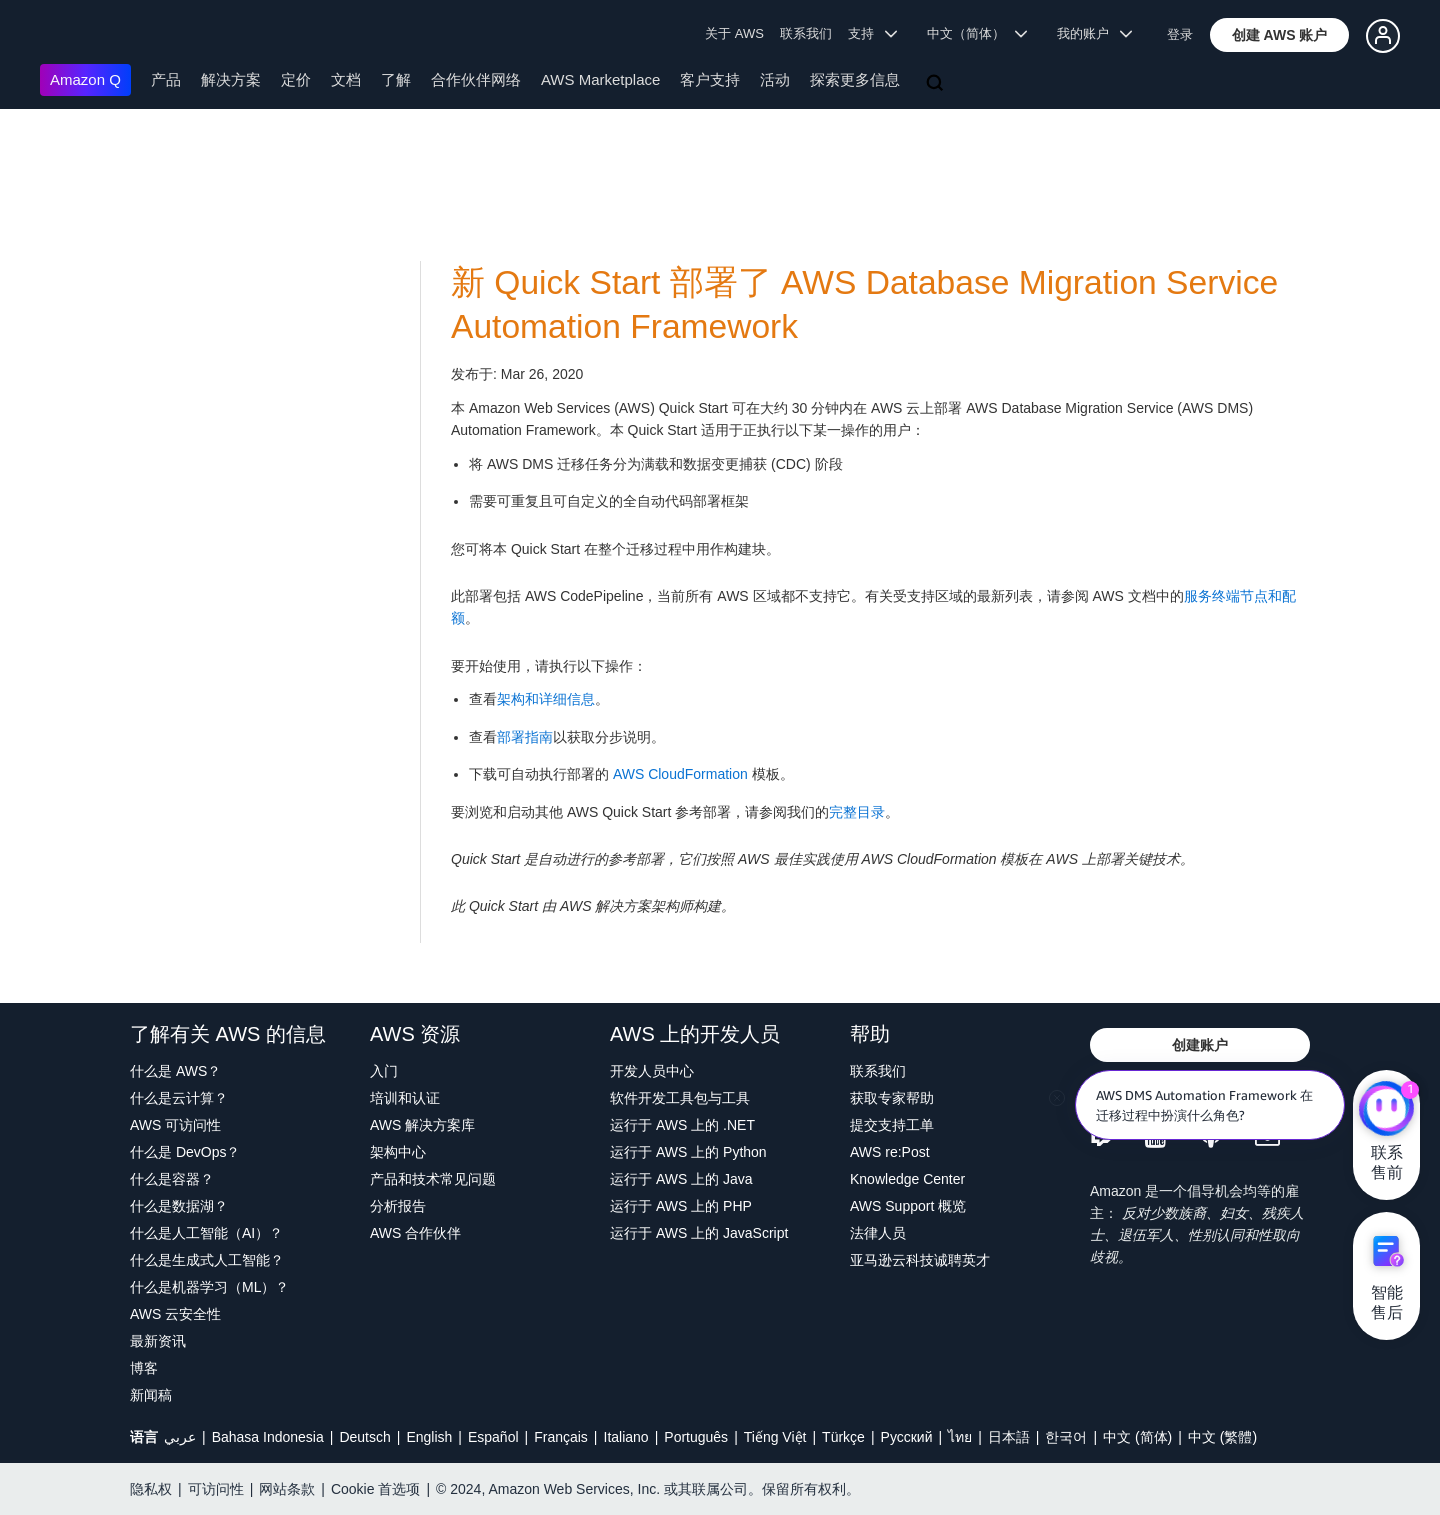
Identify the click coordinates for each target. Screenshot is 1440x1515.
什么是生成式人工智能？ (207, 1260)
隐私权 (151, 1489)
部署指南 (525, 737)
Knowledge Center (907, 1179)
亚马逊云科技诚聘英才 (920, 1260)
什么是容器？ (172, 1179)
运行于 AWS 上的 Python (688, 1152)
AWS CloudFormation (680, 774)
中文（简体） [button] (977, 33)
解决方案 (231, 79)
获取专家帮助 (892, 1098)
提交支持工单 (892, 1125)
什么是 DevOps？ (185, 1152)
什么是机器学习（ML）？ (209, 1287)
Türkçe (843, 1437)
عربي (180, 1437)
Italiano (626, 1437)
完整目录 (857, 812)
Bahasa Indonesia (268, 1437)
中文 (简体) (1137, 1437)
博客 (144, 1368)
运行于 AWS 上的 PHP (681, 1206)
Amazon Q (85, 79)
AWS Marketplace (600, 79)
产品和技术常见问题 (433, 1179)
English (429, 1437)
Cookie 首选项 (375, 1489)
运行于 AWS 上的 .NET (682, 1125)
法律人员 (878, 1233)
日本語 (1009, 1437)
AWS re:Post (890, 1152)
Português (696, 1437)
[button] (1280, 35)
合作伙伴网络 (476, 79)
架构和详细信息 (546, 699)
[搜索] (937, 84)
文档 (346, 79)
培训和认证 (405, 1098)
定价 (296, 79)
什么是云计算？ (179, 1098)
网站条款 (287, 1489)
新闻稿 (151, 1395)
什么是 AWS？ (175, 1071)
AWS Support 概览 (908, 1206)
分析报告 (398, 1206)
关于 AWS (734, 33)
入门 (384, 1071)
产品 (166, 79)
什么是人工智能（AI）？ (206, 1233)
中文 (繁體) (1222, 1437)
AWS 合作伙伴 (415, 1233)
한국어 (1066, 1437)
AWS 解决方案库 (422, 1125)
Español (493, 1437)
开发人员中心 (652, 1071)
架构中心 (398, 1152)
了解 (396, 79)
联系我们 (806, 33)
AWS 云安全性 (175, 1314)
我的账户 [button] (1094, 33)
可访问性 (216, 1489)
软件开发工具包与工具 (680, 1098)
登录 (1180, 34)
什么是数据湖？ (179, 1206)
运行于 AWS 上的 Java (681, 1179)
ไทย (960, 1437)
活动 (775, 79)
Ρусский (907, 1437)
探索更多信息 (855, 79)
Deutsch (364, 1437)
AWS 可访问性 (175, 1125)
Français (561, 1437)
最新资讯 (158, 1341)
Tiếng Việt (775, 1437)
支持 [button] (872, 33)
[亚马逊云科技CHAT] (1386, 1110)
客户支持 (710, 79)
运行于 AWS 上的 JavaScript (699, 1233)
